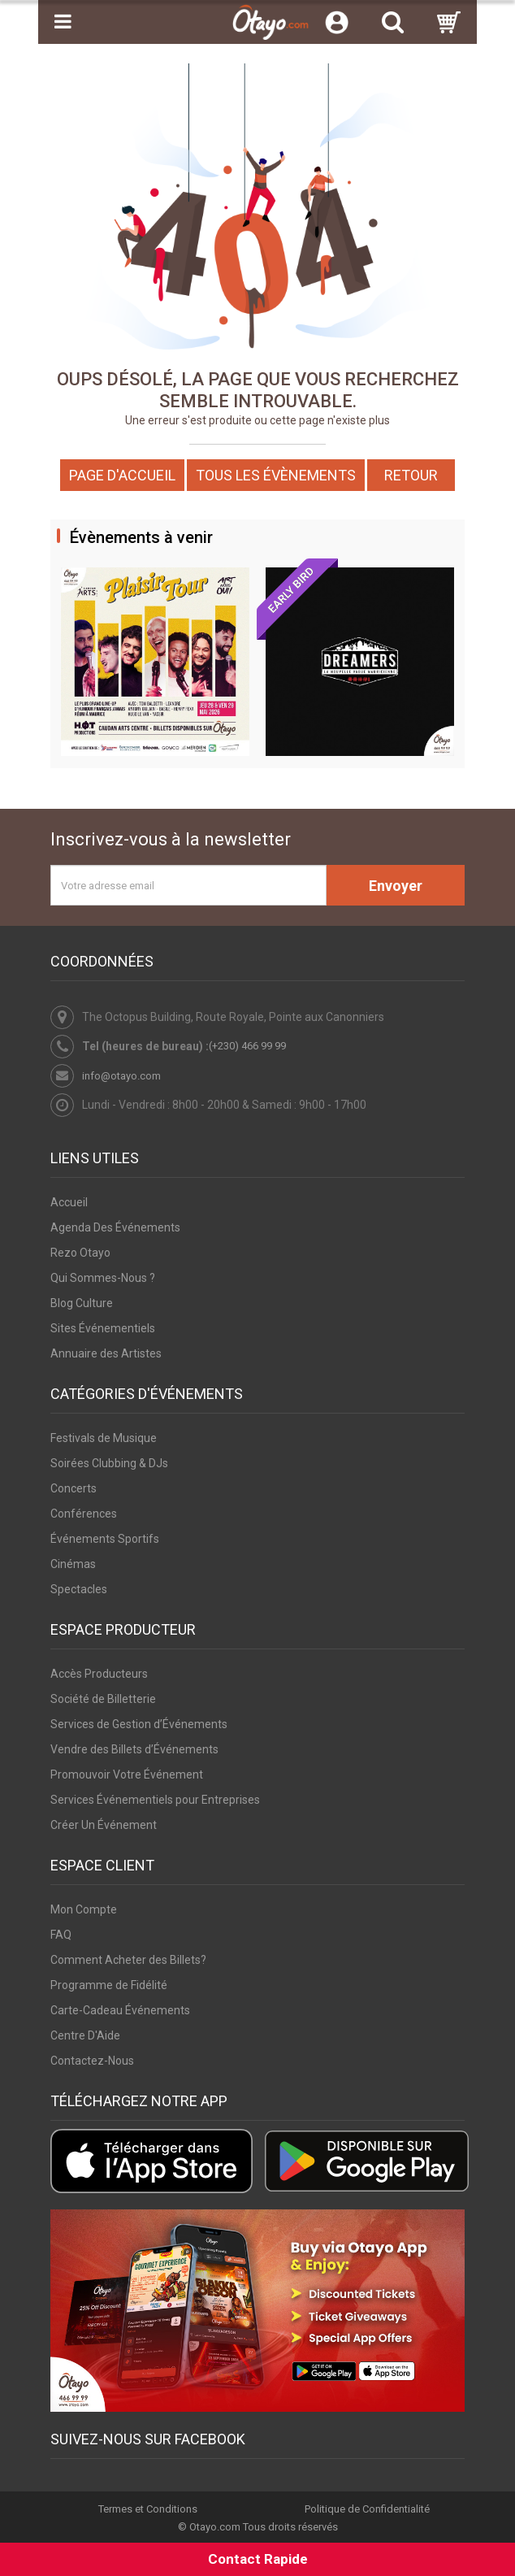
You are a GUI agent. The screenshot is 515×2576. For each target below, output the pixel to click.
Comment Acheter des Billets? (128, 1959)
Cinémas (73, 1563)
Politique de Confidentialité (367, 2509)
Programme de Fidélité (108, 1985)
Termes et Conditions (147, 2509)
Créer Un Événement (103, 1824)
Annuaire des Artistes (106, 1353)
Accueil (69, 1202)
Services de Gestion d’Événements (138, 1724)
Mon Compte (83, 1909)
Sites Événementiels (102, 1328)
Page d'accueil (122, 475)
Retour (411, 475)
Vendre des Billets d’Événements (134, 1749)
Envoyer (395, 885)
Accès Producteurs (99, 1673)
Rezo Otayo (80, 1252)
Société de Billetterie (103, 1698)
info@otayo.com (121, 1076)
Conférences (83, 1513)
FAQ (60, 1934)
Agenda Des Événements (115, 1227)
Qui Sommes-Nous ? (102, 1277)
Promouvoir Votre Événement (126, 1774)
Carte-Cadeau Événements (120, 2010)
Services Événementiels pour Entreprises (155, 1799)
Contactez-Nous (92, 2060)
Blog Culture (81, 1303)
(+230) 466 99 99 (247, 1046)
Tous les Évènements (276, 475)
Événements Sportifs (104, 1538)
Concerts (73, 1488)
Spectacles (78, 1589)
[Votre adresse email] (188, 885)
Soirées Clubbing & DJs (109, 1463)
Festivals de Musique (103, 1437)
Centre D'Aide (85, 2035)
